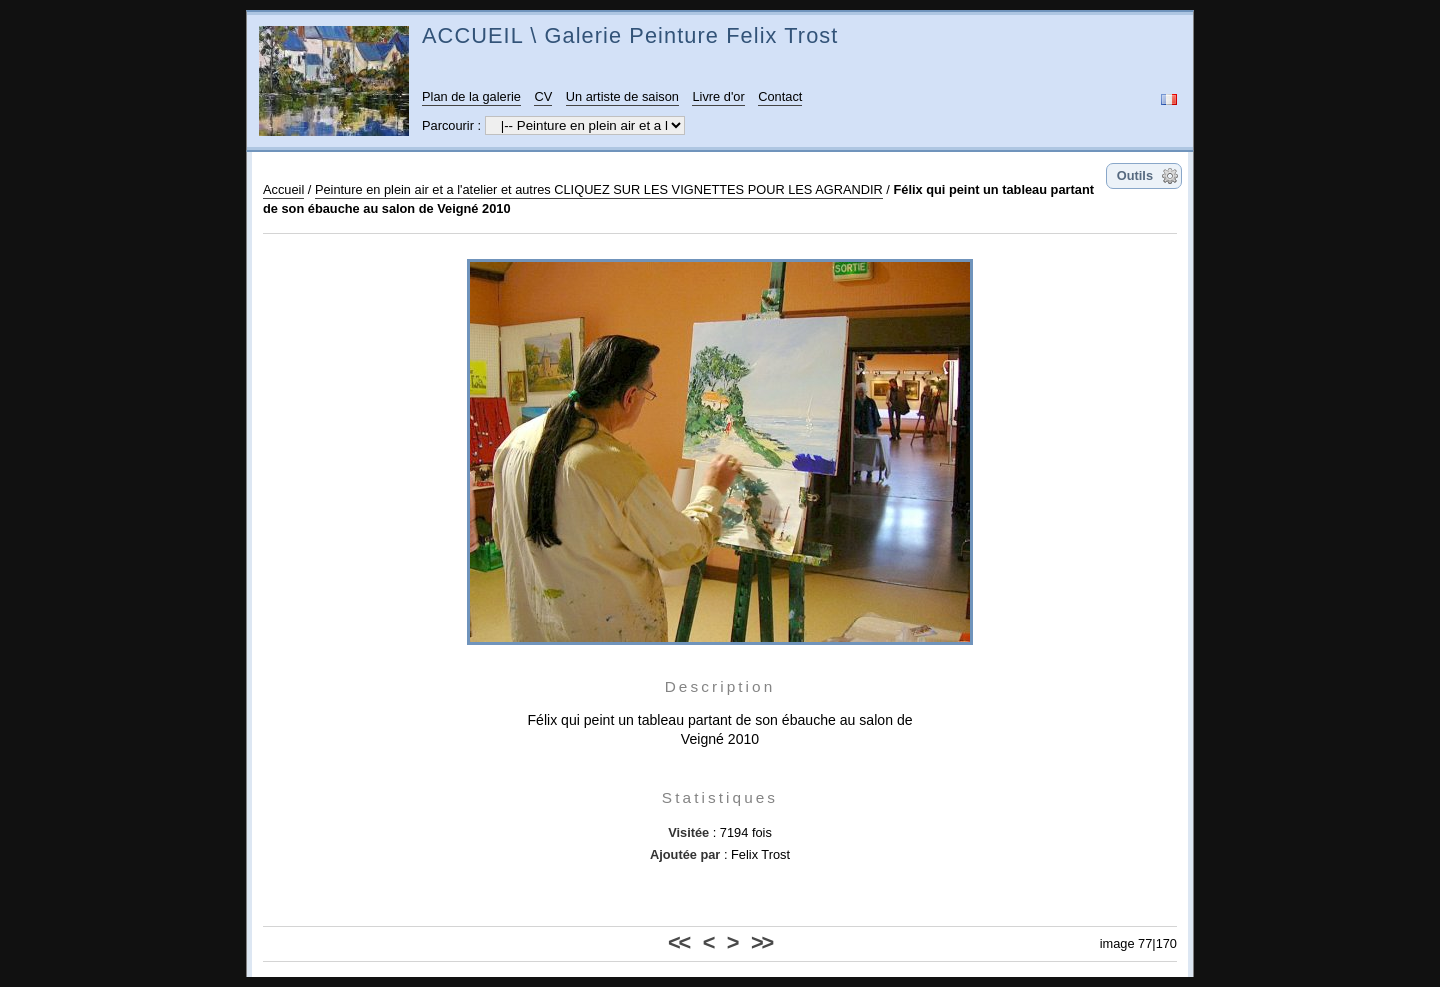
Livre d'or (718, 96)
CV (543, 96)
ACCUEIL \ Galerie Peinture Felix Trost (630, 35)
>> (761, 942)
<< (678, 942)
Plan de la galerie (471, 96)
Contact (780, 96)
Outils (1135, 175)
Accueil (283, 189)
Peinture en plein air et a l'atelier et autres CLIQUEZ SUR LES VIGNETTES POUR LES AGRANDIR (599, 189)
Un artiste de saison (622, 96)
